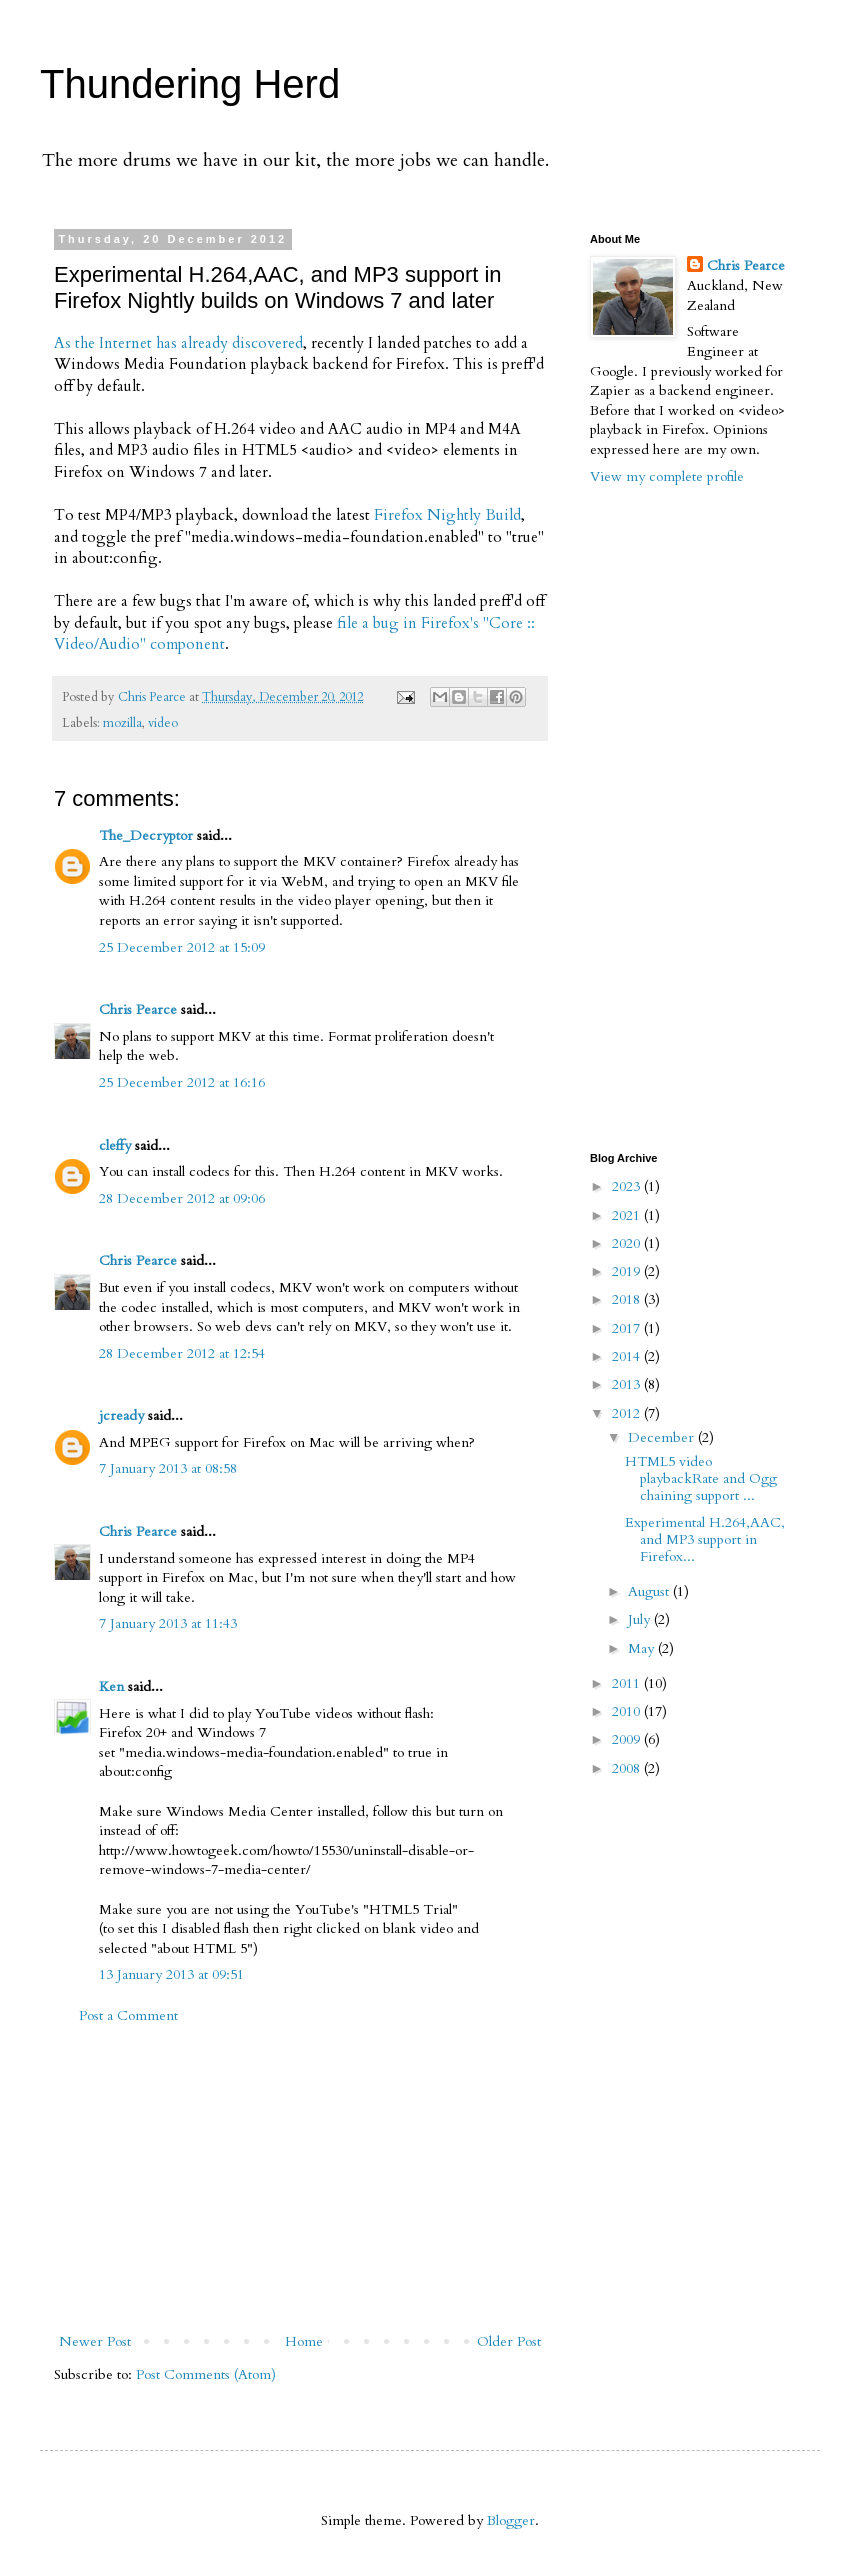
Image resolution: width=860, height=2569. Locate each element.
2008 (628, 1768)
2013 (628, 1384)
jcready (121, 1415)
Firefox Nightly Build (447, 515)
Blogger (511, 2520)
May (643, 1648)
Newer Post (95, 2341)
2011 (628, 1683)
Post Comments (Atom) (206, 2374)
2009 (628, 1739)
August (650, 1591)
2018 (628, 1299)
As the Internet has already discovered (178, 343)
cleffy (115, 1145)
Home (304, 2341)
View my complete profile (667, 476)
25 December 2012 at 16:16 (182, 1082)
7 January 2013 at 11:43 (168, 1623)
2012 (628, 1413)
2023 (628, 1186)
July (641, 1619)
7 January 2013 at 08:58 (168, 1468)
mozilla (122, 723)
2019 (628, 1271)
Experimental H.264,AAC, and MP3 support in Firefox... (705, 1539)
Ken (111, 1686)
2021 (628, 1215)
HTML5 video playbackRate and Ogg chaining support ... (701, 1478)
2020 (628, 1243)
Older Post (509, 2341)
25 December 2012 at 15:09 (182, 947)
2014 (628, 1356)
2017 (628, 1328)
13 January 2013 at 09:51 (171, 1974)
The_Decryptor (146, 835)
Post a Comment (128, 2015)
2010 (628, 1711)
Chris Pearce (138, 1009)
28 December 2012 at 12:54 (182, 1353)
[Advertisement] (300, 2179)
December (663, 1437)
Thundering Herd (190, 84)
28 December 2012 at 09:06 (182, 1198)
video (163, 723)
